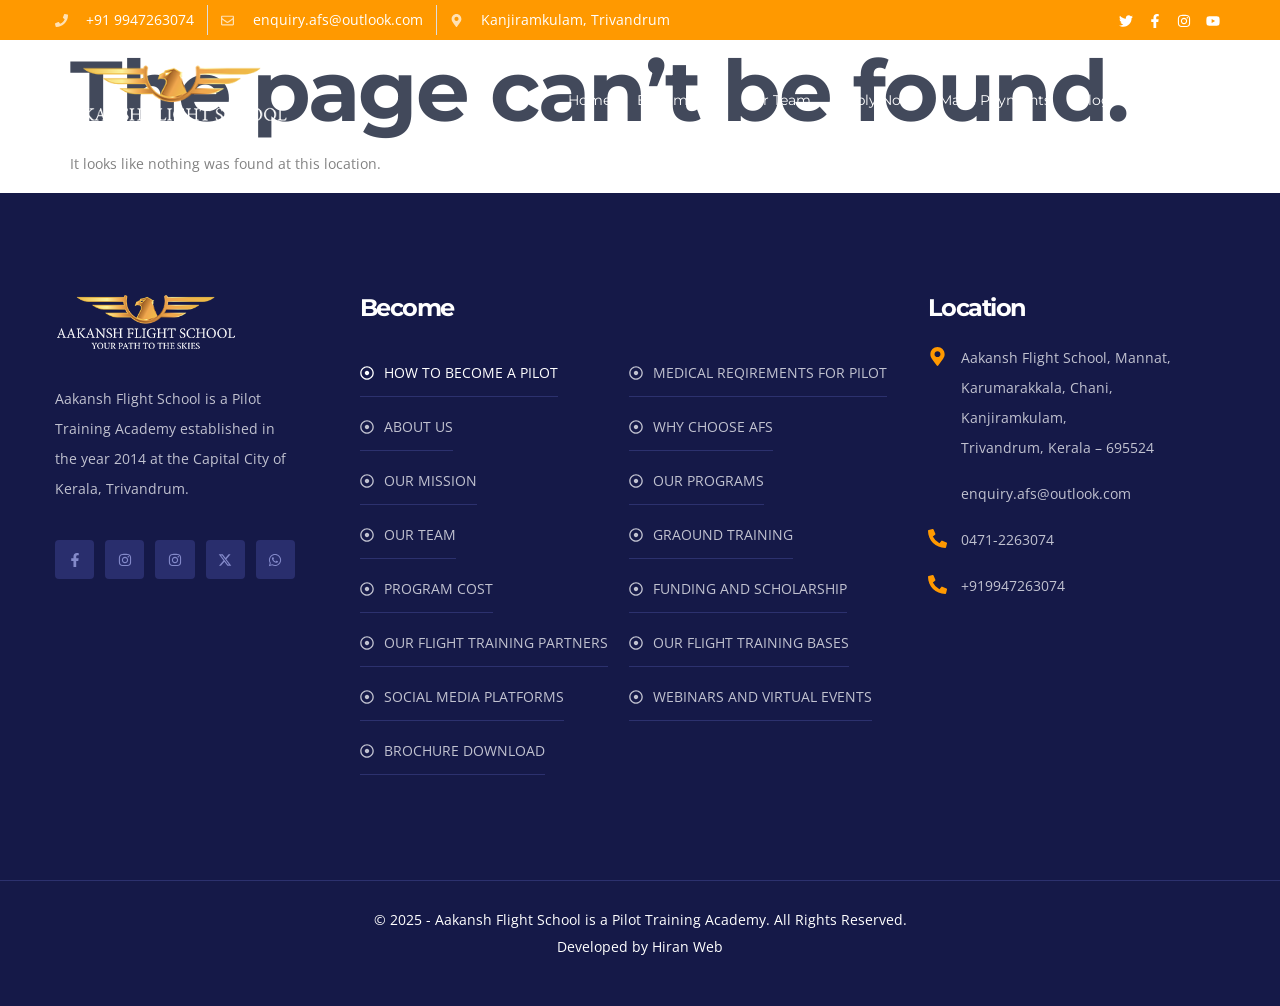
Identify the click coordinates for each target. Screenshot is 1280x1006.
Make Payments (995, 100)
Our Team (776, 100)
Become (676, 100)
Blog (1094, 100)
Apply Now (875, 100)
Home (589, 100)
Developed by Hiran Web (640, 946)
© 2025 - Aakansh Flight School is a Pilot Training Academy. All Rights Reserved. (640, 919)
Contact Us (1176, 100)
